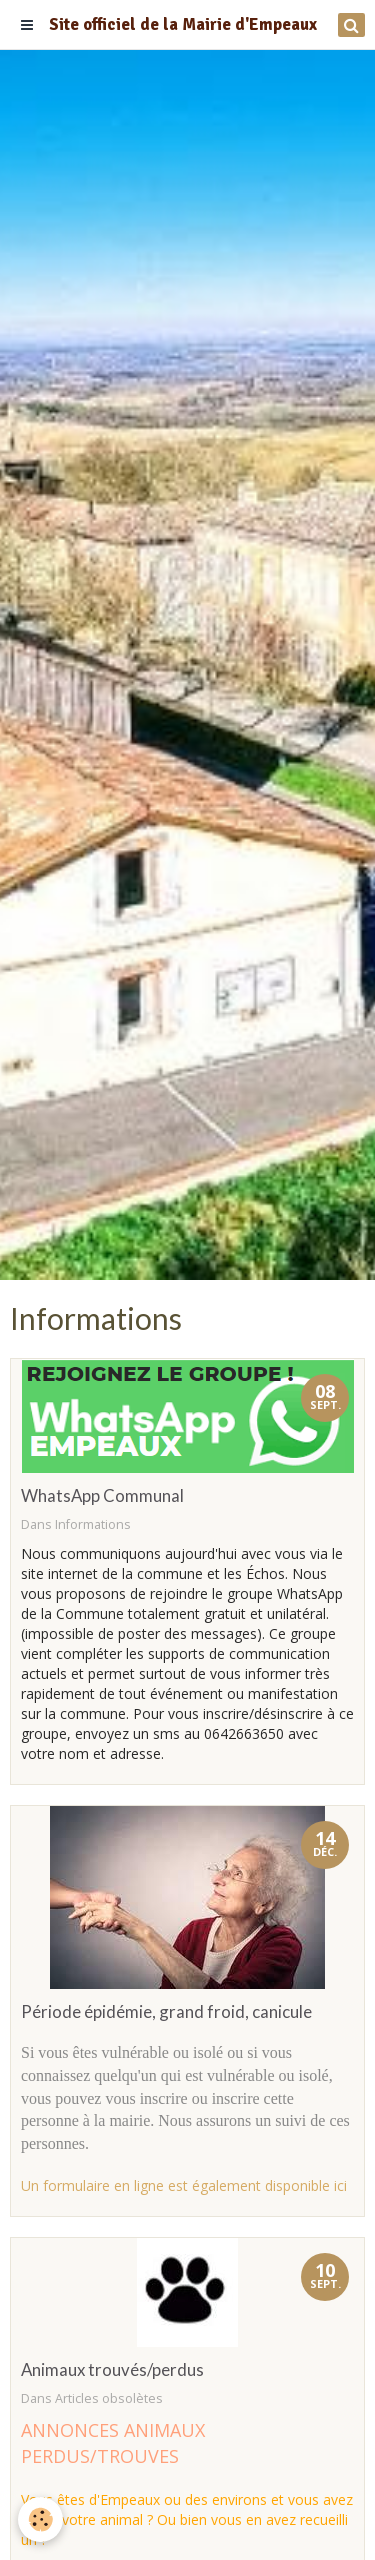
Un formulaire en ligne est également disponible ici (184, 2185)
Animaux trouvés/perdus (112, 2369)
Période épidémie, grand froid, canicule (166, 2011)
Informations (93, 1524)
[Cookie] (40, 2519)
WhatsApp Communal (102, 1495)
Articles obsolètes (109, 2398)
